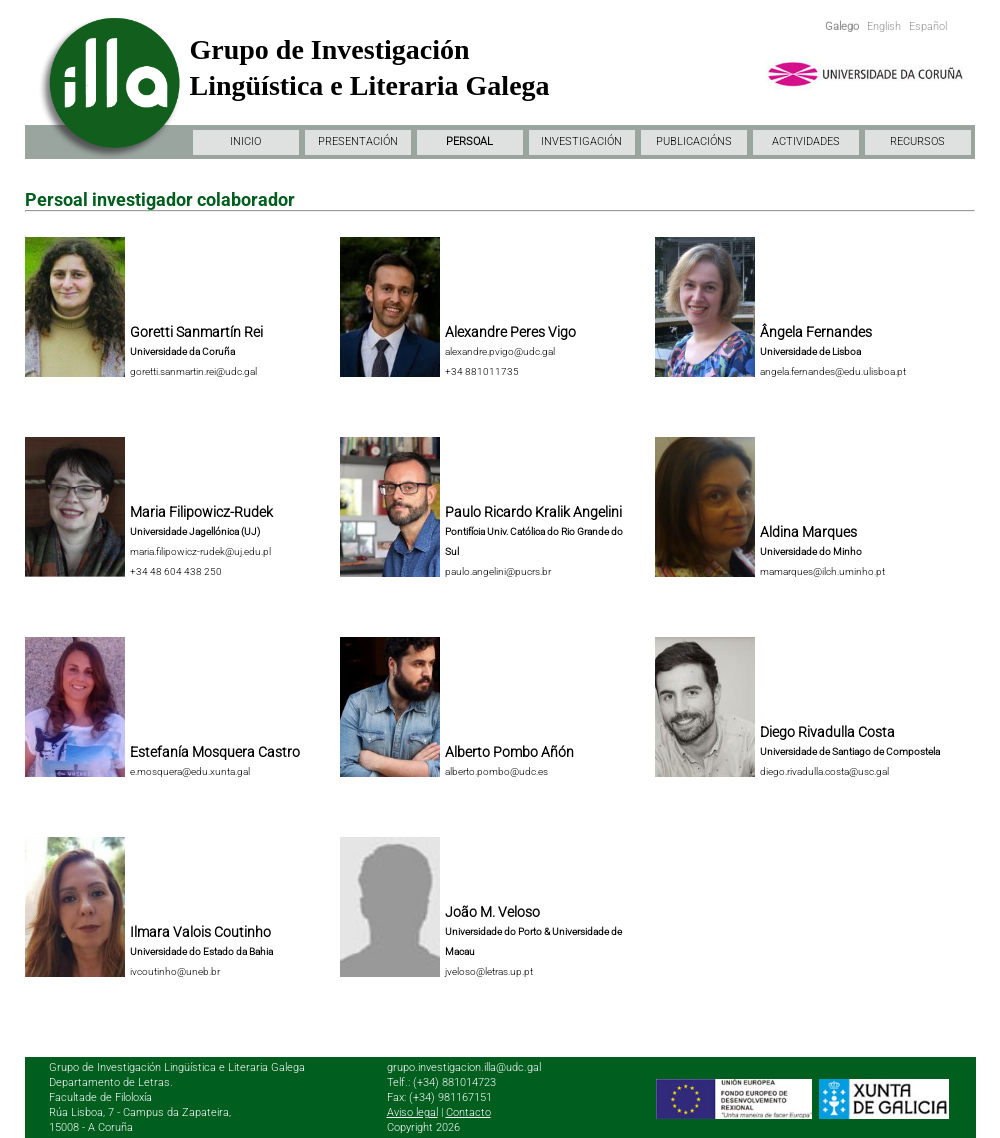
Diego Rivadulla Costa (827, 732)
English (884, 26)
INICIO (245, 141)
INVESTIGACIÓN (581, 141)
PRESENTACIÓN (358, 141)
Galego (842, 26)
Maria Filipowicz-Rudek (201, 512)
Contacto (468, 1112)
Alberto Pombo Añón (509, 752)
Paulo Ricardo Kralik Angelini (533, 512)
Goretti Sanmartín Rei (196, 332)
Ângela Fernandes (816, 332)
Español (928, 26)
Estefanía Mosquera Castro (215, 752)
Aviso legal (412, 1112)
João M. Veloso (492, 912)
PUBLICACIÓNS (694, 141)
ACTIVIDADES (806, 141)
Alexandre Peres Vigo (510, 332)
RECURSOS (917, 141)
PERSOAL (469, 141)
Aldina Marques (808, 532)
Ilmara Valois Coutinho (200, 932)
